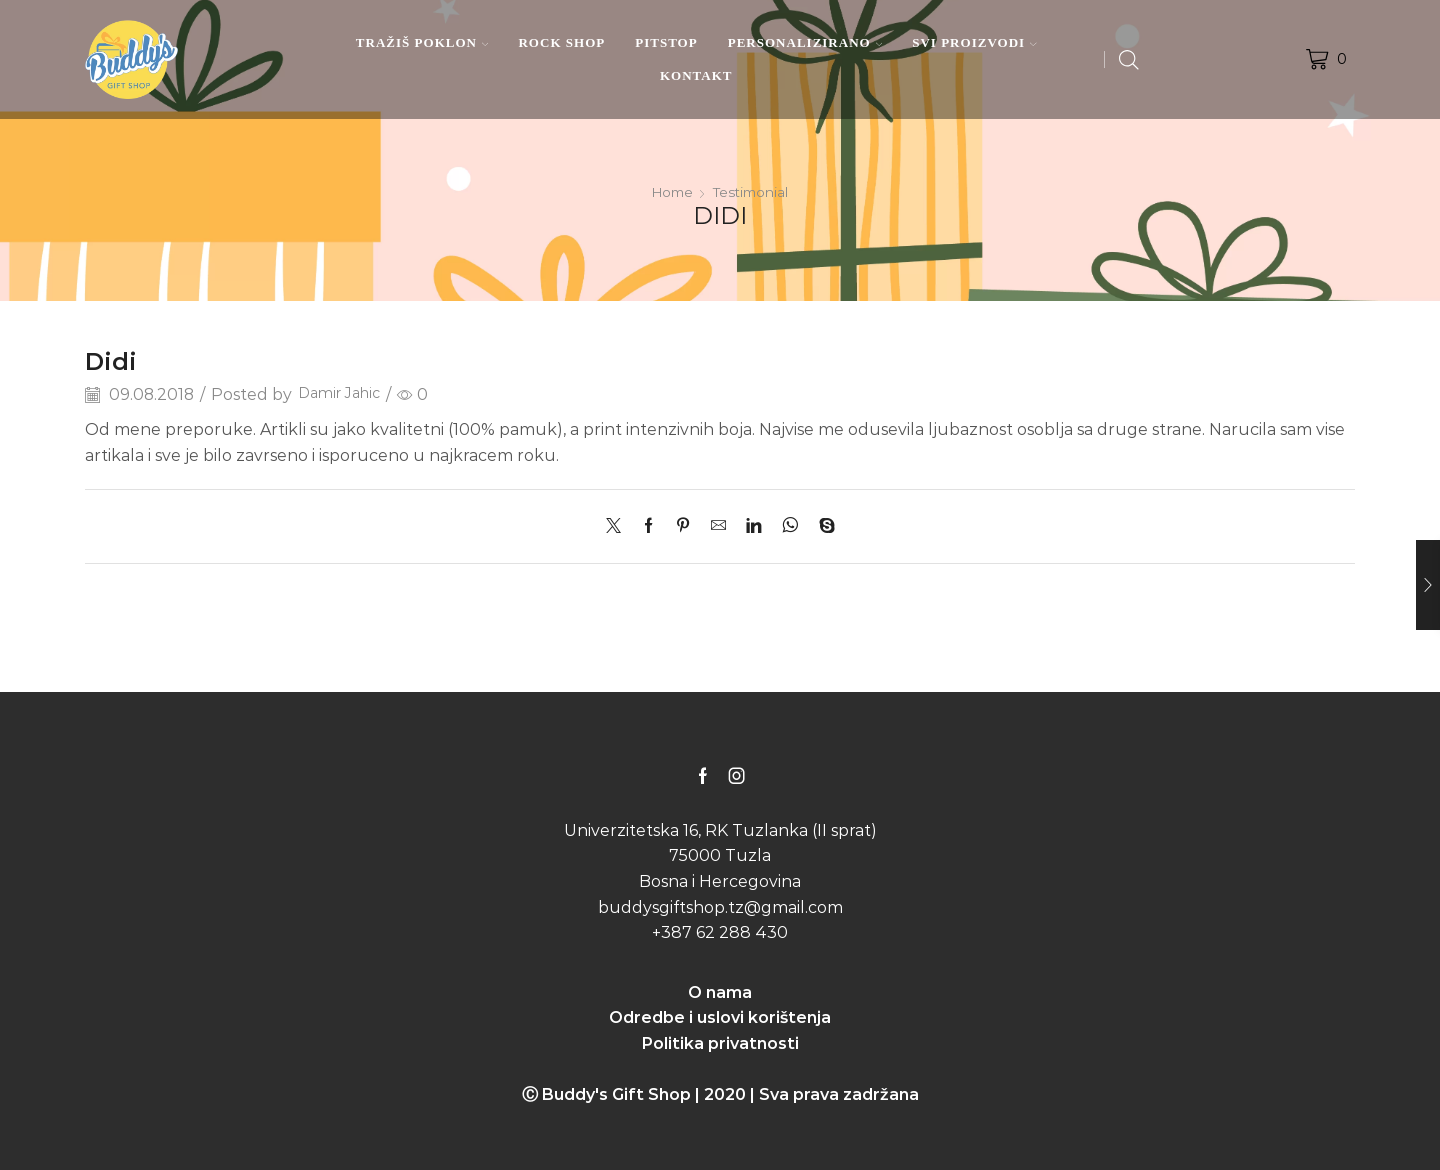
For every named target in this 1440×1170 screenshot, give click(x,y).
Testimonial (752, 192)
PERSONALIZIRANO (805, 42)
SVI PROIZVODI (974, 42)
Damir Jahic (344, 394)
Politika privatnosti (720, 1043)
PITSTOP (666, 42)
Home (670, 192)
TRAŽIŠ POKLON (422, 42)
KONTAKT (696, 75)
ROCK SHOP (561, 42)
